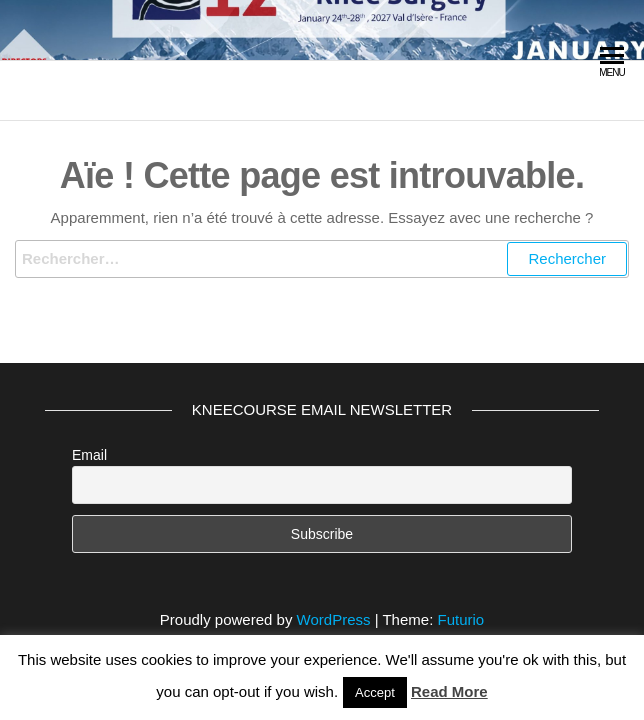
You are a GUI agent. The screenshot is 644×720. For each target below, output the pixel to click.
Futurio (460, 619)
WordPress (334, 619)
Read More (449, 691)
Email (89, 455)
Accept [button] (375, 692)
